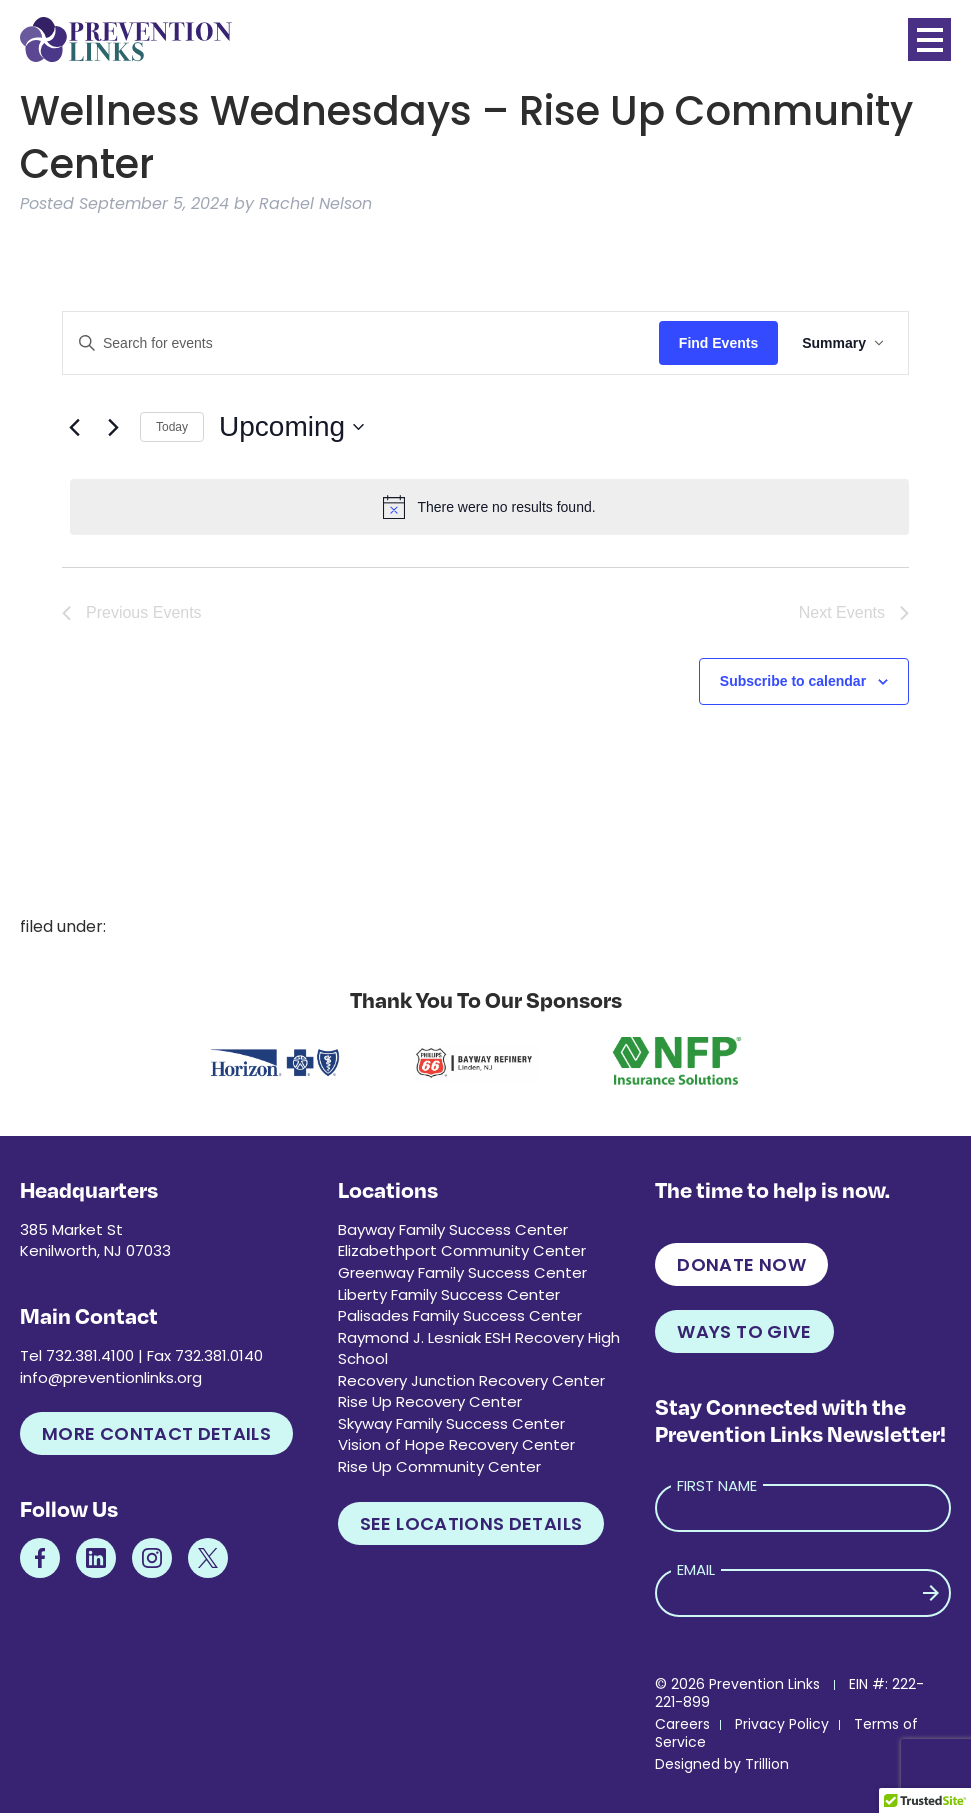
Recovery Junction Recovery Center (471, 1380)
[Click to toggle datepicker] (291, 427)
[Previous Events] (74, 427)
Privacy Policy (782, 1724)
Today (172, 427)
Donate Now (741, 1264)
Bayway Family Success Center (453, 1229)
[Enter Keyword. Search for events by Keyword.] (361, 343)
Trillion (767, 1764)
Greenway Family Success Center (462, 1272)
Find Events (718, 343)
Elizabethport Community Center (462, 1250)
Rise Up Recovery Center (430, 1401)
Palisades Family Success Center (460, 1315)
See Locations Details (471, 1523)
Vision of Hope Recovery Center (456, 1444)
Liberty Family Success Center (449, 1294)
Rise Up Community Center (439, 1466)
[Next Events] (113, 427)
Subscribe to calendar (793, 681)
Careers (682, 1724)
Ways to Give (744, 1331)
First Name (717, 1485)
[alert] (489, 507)
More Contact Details (156, 1433)
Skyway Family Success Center (451, 1423)
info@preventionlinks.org (111, 1377)
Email (696, 1569)
